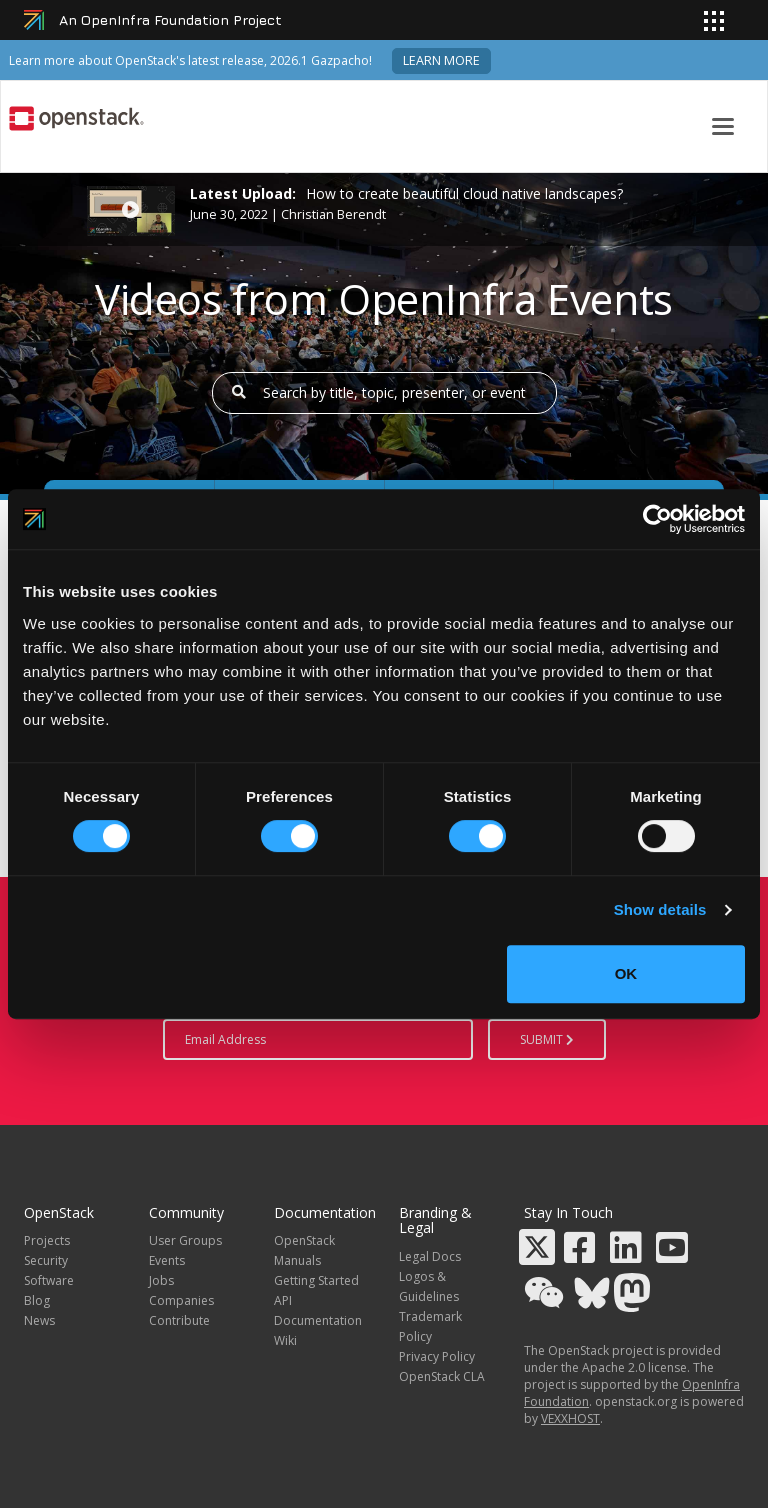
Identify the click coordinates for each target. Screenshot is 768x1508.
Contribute (179, 1320)
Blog (37, 1300)
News (39, 1320)
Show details (660, 909)
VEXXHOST (570, 1418)
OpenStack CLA (442, 1376)
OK (626, 973)
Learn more (441, 60)
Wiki (285, 1340)
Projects (47, 1240)
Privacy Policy (437, 1356)
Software (49, 1280)
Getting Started (316, 1280)
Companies (181, 1300)
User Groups (185, 1240)
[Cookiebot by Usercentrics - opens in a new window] (657, 519)
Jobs (161, 1280)
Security (46, 1260)
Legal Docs (430, 1256)
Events (167, 1260)
